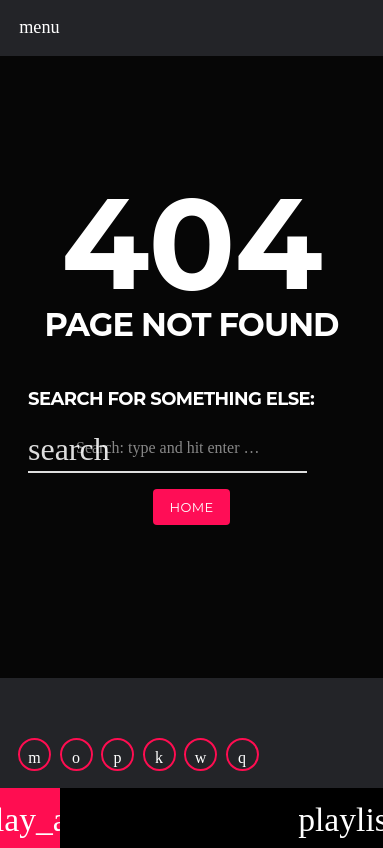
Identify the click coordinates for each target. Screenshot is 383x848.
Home (191, 507)
